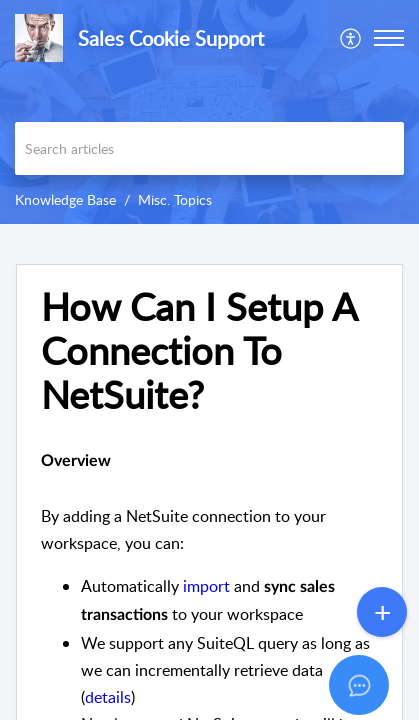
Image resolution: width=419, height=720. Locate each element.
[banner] (209, 112)
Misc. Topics (175, 199)
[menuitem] (351, 38)
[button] (351, 38)
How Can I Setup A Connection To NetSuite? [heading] (199, 350)
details (108, 697)
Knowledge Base (65, 199)
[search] (209, 148)
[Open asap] (379, 680)
